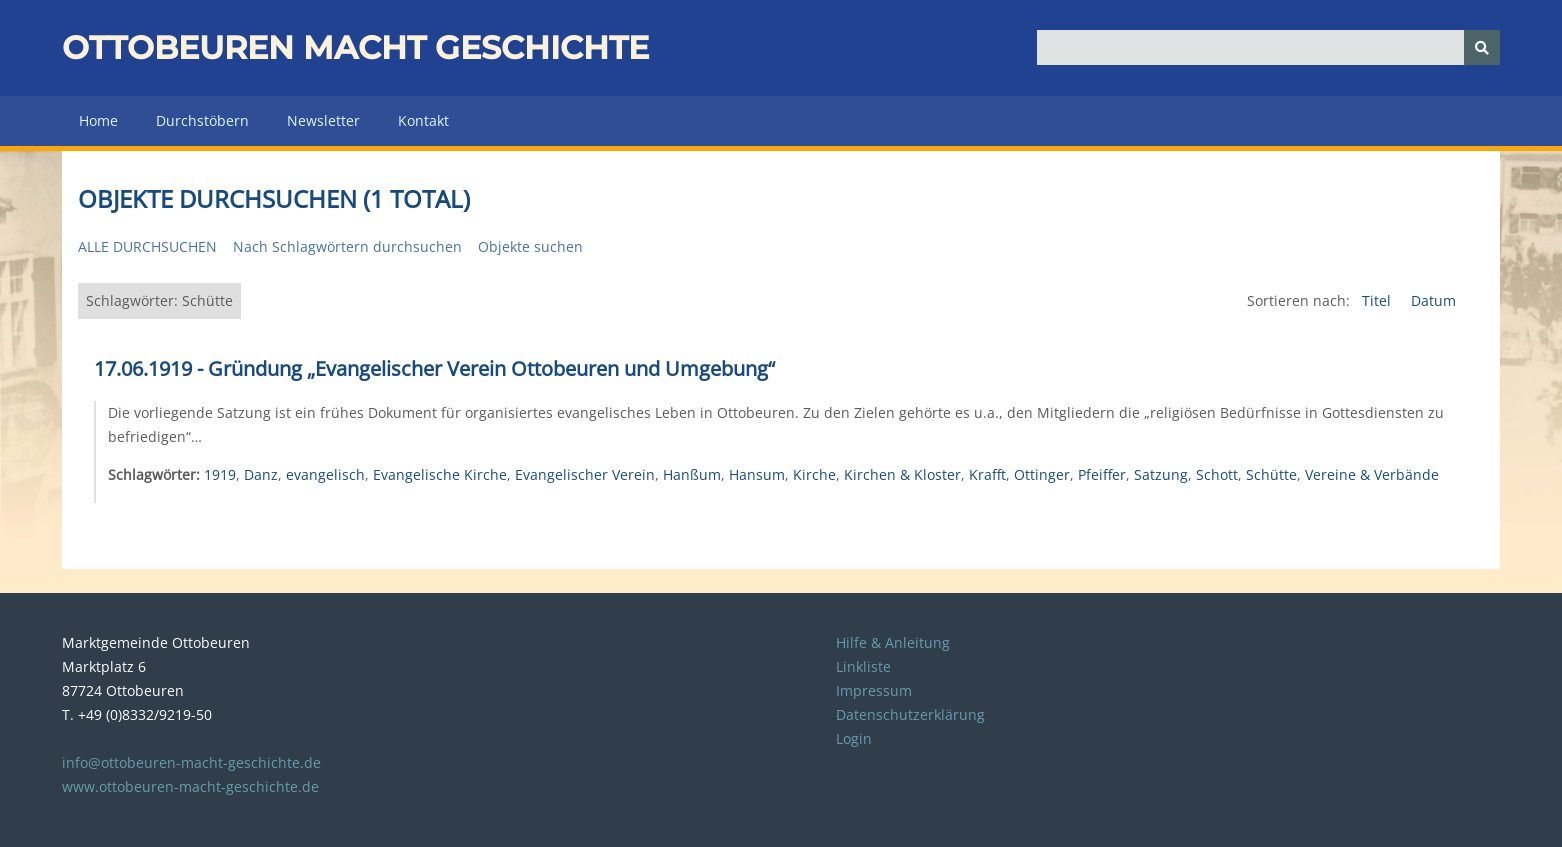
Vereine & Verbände (1372, 474)
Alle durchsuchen (147, 246)
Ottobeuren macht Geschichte (355, 47)
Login (854, 738)
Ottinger (1042, 474)
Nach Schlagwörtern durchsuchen (347, 246)
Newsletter (323, 120)
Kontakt (423, 120)
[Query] (1268, 47)
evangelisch (325, 474)
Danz (261, 474)
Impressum (874, 690)
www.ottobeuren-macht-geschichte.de (190, 786)
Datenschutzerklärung (910, 714)
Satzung (1161, 474)
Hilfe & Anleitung (893, 642)
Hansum (757, 474)
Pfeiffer (1102, 474)
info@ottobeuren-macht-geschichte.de (191, 762)
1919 (220, 474)
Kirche (814, 474)
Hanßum (692, 474)
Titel (1378, 300)
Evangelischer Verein (585, 474)
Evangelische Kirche (440, 474)
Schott (1217, 474)
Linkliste (863, 666)
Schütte (1271, 474)
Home (98, 120)
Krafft (987, 474)
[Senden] (1482, 47)
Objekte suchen (530, 246)
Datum (1433, 300)
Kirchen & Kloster (902, 474)
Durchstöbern (202, 120)
